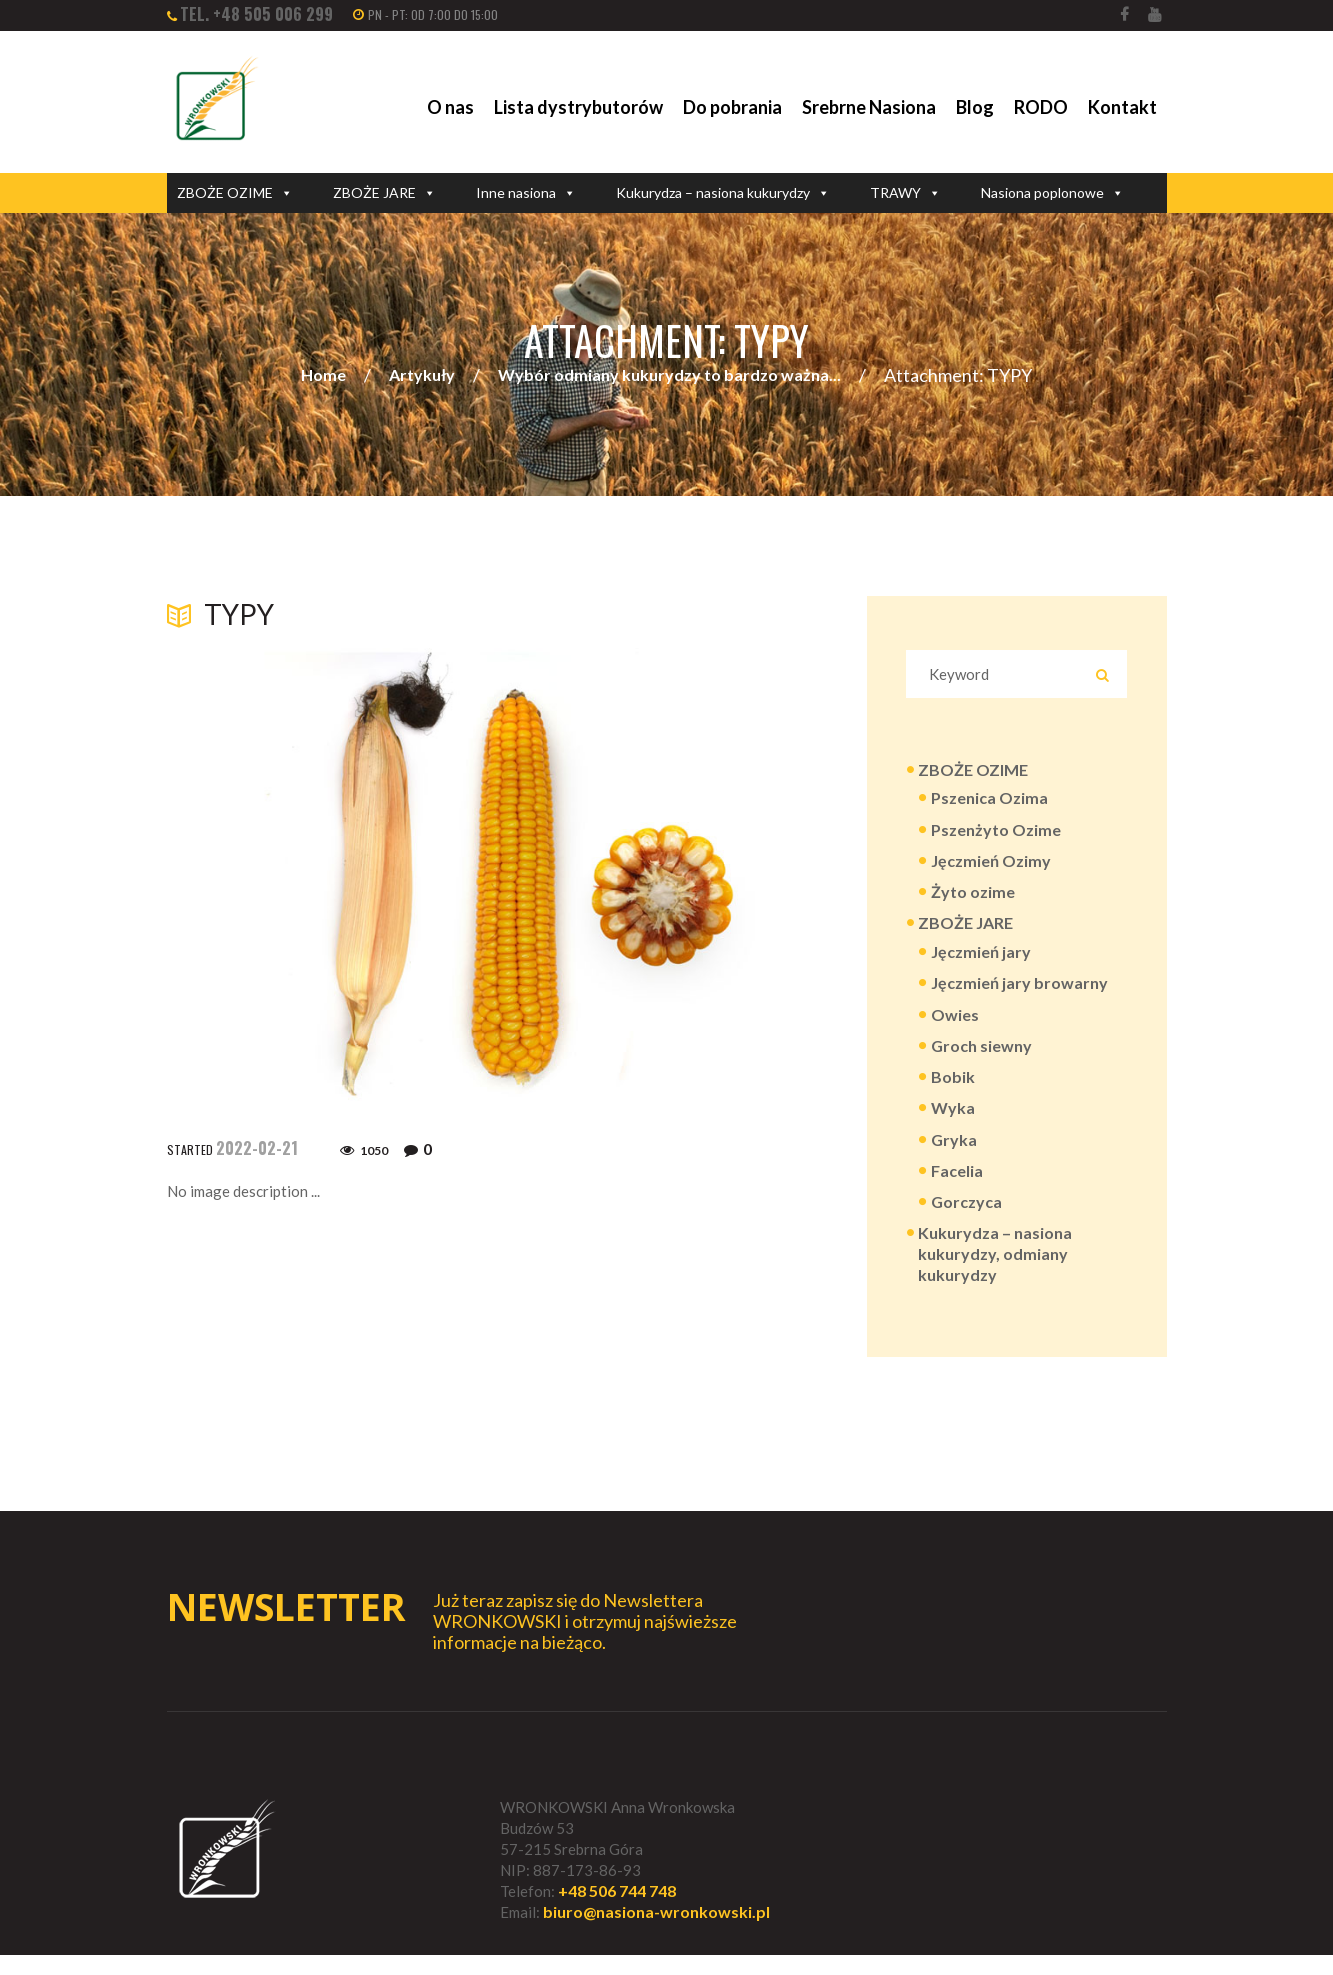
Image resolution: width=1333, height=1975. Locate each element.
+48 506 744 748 (617, 1910)
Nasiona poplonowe (1052, 193)
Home (323, 375)
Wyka (953, 1120)
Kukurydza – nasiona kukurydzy (723, 193)
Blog (975, 107)
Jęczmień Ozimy (991, 864)
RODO (1041, 107)
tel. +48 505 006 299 (256, 14)
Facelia (957, 1184)
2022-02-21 (257, 1148)
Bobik (953, 1087)
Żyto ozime (973, 896)
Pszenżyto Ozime (996, 832)
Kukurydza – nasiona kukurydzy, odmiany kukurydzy (995, 1270)
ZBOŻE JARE (384, 193)
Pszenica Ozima (989, 800)
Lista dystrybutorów (578, 107)
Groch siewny (981, 1055)
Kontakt (1122, 107)
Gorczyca (966, 1216)
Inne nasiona (526, 193)
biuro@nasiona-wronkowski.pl (656, 1932)
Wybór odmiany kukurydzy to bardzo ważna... (669, 375)
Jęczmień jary (981, 958)
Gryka (954, 1152)
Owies (955, 1023)
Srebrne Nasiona (869, 107)
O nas (450, 107)
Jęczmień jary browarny (1019, 990)
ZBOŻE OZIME (235, 193)
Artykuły (422, 375)
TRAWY (905, 193)
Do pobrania (732, 107)
